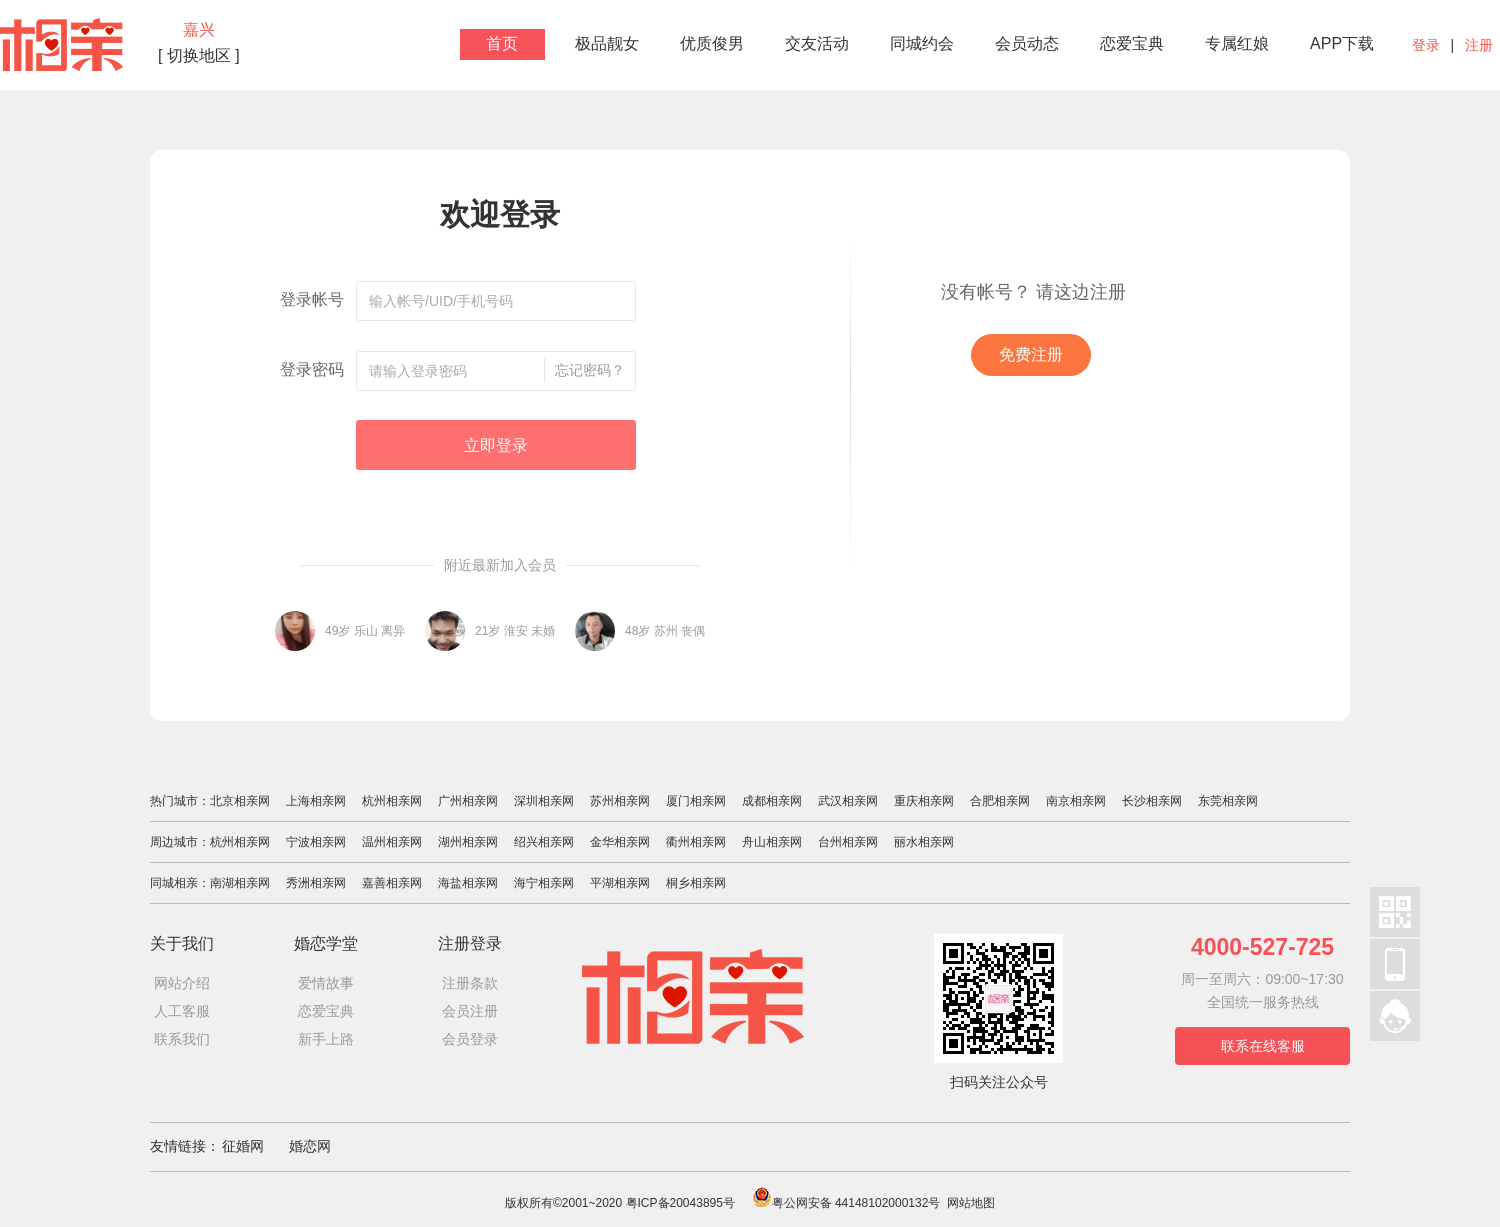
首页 (502, 43)
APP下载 (1342, 43)
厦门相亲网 (696, 801)
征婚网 (243, 1146)
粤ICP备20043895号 (680, 1203)
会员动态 (1027, 43)
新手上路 (326, 1039)
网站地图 (971, 1203)
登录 (1426, 45)
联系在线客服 (1263, 1046)
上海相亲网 (316, 801)
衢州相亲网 (696, 842)
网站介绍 (182, 983)
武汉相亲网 (848, 801)
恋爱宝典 (1132, 43)
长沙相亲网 (1152, 801)
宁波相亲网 (316, 842)
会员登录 (470, 1039)
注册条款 (470, 983)
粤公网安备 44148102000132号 (846, 1203)
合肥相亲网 (1000, 801)
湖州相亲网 (468, 842)
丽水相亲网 (924, 842)
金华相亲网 (620, 842)
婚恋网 (310, 1146)
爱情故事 (326, 983)
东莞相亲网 (1228, 801)
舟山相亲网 (772, 842)
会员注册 (470, 1011)
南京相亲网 (1076, 801)
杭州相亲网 (392, 801)
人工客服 (182, 1011)
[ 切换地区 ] (199, 55)
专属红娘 (1237, 43)
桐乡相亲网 (696, 883)
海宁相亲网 (544, 883)
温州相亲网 (392, 842)
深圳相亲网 (544, 801)
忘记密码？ (590, 370)
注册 (1479, 45)
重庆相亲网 (924, 801)
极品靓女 (607, 43)
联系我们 (182, 1039)
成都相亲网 (772, 801)
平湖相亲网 (620, 883)
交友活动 (817, 43)
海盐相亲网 (468, 883)
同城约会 (922, 43)
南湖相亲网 (240, 883)
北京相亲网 (240, 801)
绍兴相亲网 (544, 842)
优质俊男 (712, 43)
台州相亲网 (848, 842)
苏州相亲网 (620, 801)
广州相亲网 (468, 801)
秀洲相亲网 (316, 883)
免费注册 (1031, 354)
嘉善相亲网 (392, 883)
